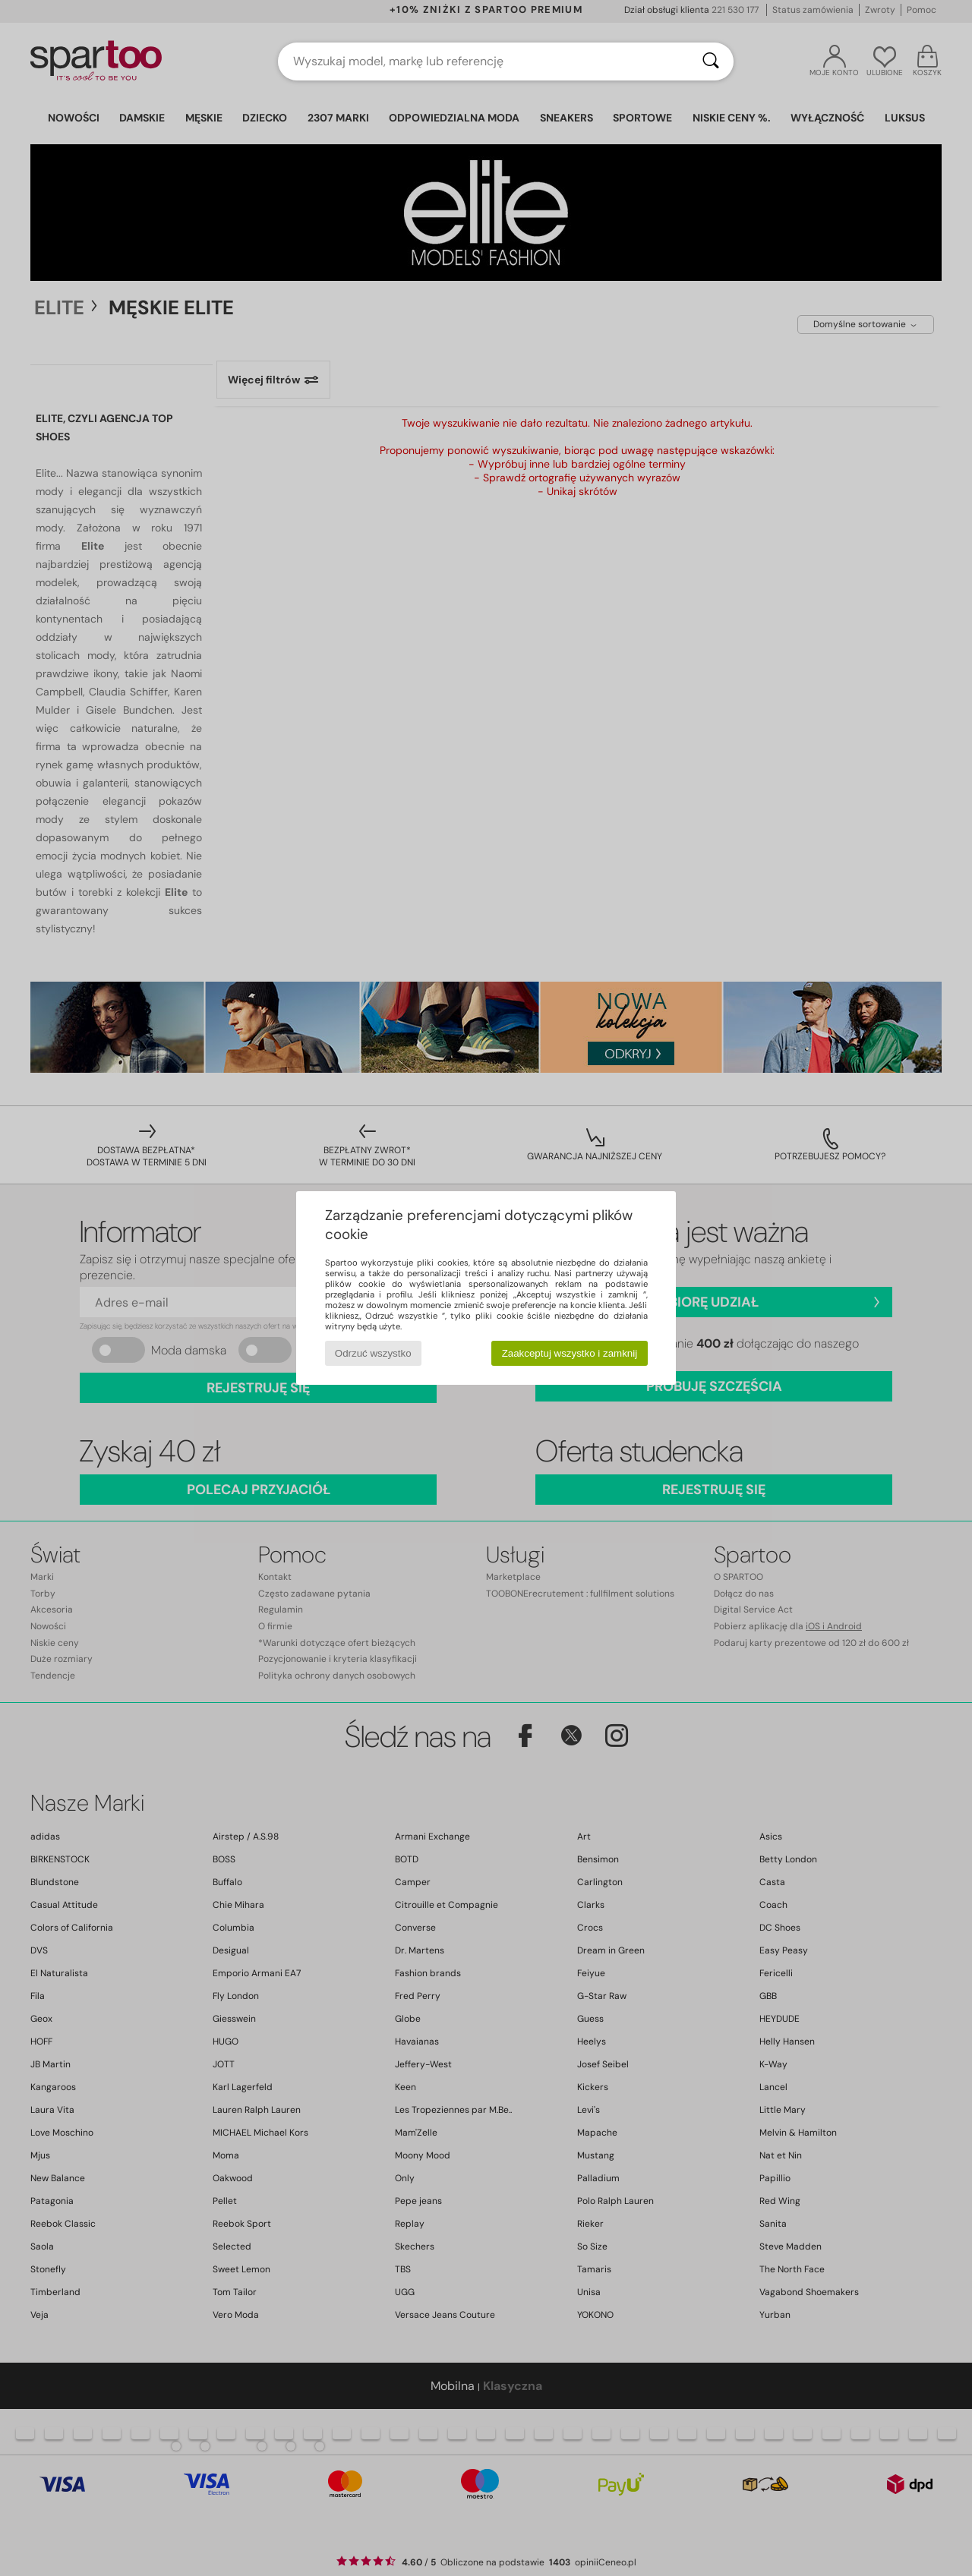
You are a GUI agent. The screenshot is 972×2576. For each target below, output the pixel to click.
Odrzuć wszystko (373, 1353)
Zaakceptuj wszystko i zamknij (570, 1353)
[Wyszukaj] (711, 61)
